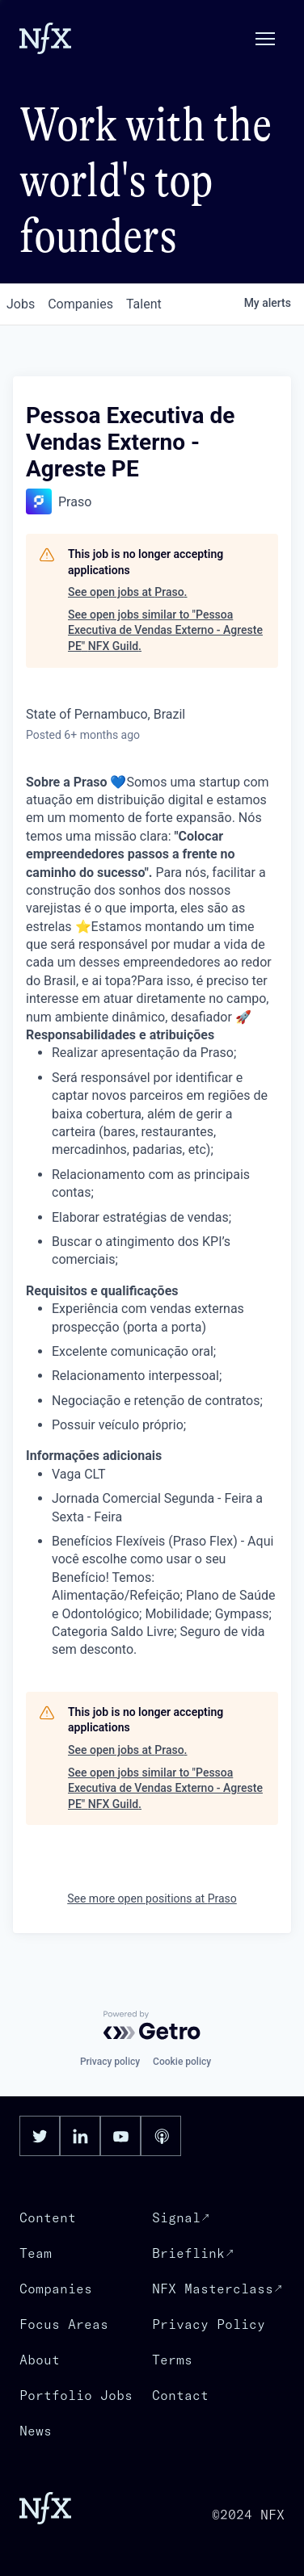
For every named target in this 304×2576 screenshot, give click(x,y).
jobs (20, 304)
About (39, 2360)
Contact (180, 2395)
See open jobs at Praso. (127, 591)
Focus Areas (63, 2324)
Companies (55, 2288)
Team (35, 2253)
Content (47, 2217)
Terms (172, 2360)
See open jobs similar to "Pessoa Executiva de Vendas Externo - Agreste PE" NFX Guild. (165, 630)
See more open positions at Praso (152, 1898)
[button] (265, 38)
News (35, 2431)
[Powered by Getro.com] (152, 2025)
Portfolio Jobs (76, 2395)
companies (80, 304)
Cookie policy (182, 2061)
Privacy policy (110, 2061)
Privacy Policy (208, 2324)
